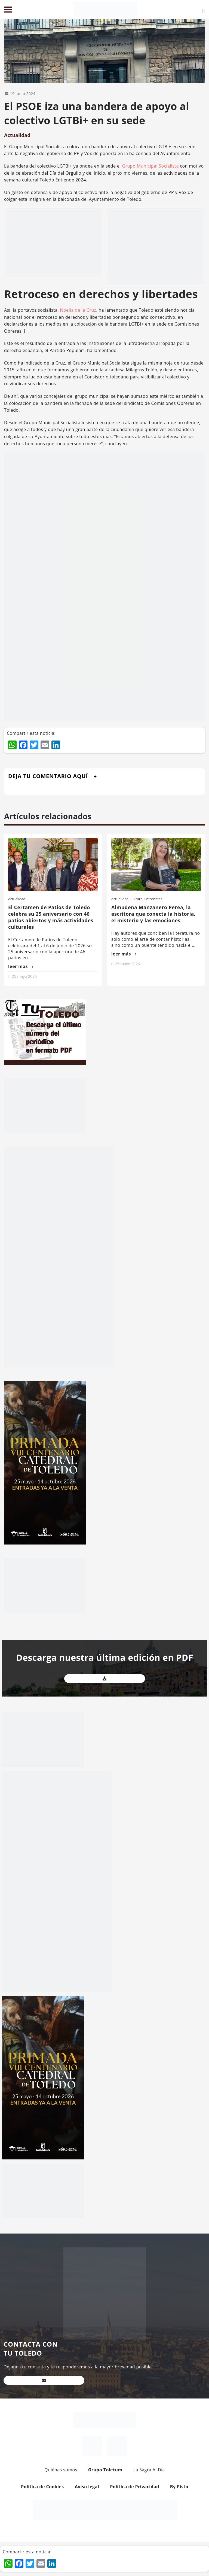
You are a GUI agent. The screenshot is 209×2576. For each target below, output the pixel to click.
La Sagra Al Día (149, 2470)
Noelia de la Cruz (78, 310)
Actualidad (17, 135)
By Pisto (179, 2487)
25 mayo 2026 (24, 976)
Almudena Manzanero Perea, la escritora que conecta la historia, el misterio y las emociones (153, 914)
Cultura (136, 899)
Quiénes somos (60, 2470)
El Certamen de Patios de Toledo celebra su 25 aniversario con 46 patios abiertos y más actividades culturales (50, 917)
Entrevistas (153, 899)
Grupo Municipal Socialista (150, 166)
